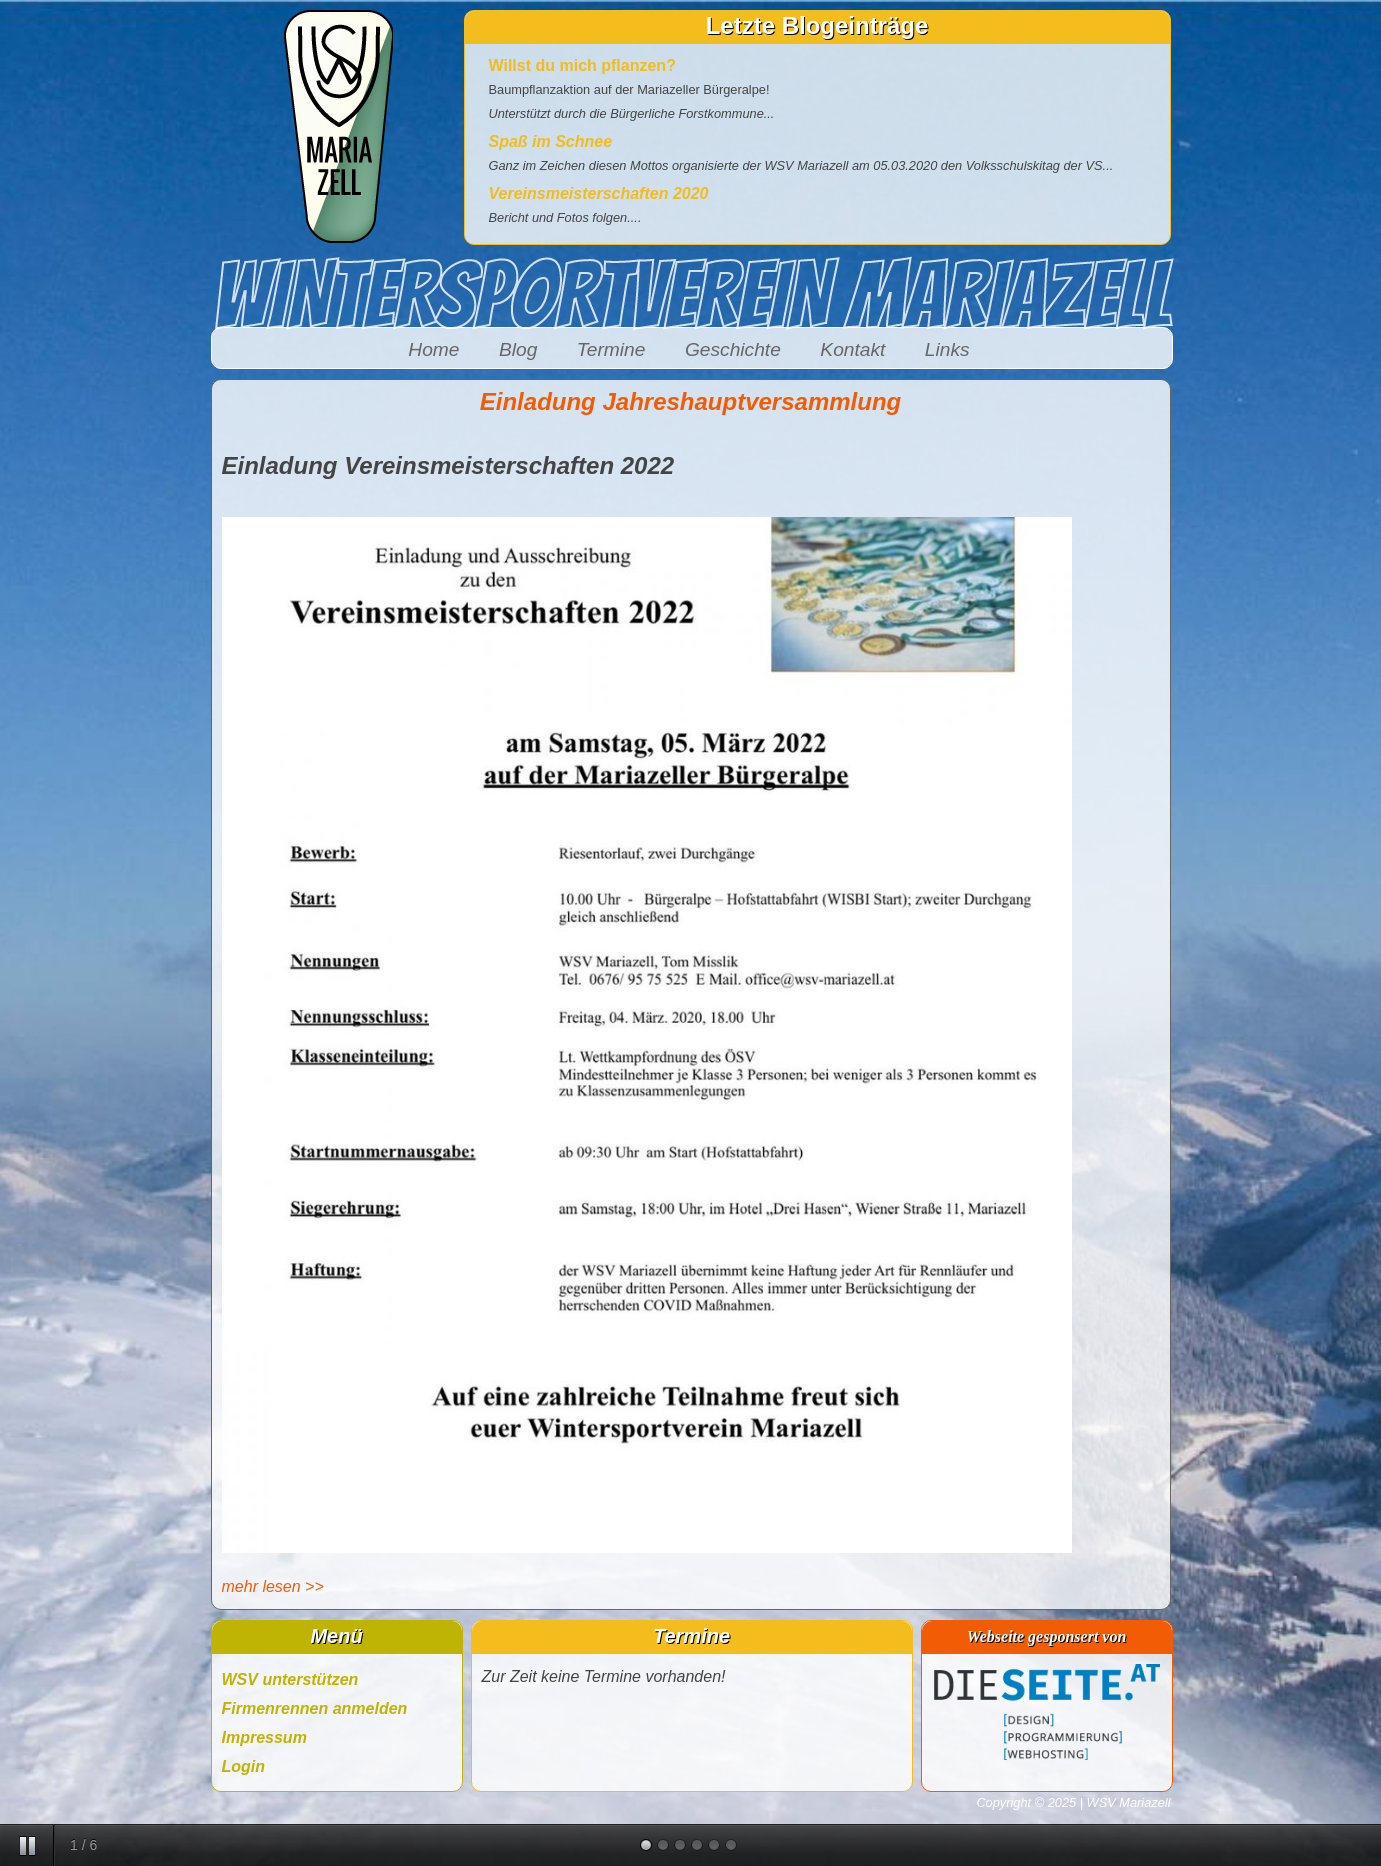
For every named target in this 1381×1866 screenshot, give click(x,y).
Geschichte (733, 349)
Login (244, 1766)
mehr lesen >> (273, 1586)
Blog (518, 349)
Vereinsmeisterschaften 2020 (599, 193)
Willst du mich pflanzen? (582, 65)
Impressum (264, 1737)
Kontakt (852, 349)
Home (433, 349)
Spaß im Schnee (551, 141)
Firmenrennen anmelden (315, 1708)
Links (947, 349)
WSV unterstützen (290, 1679)
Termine (611, 349)
